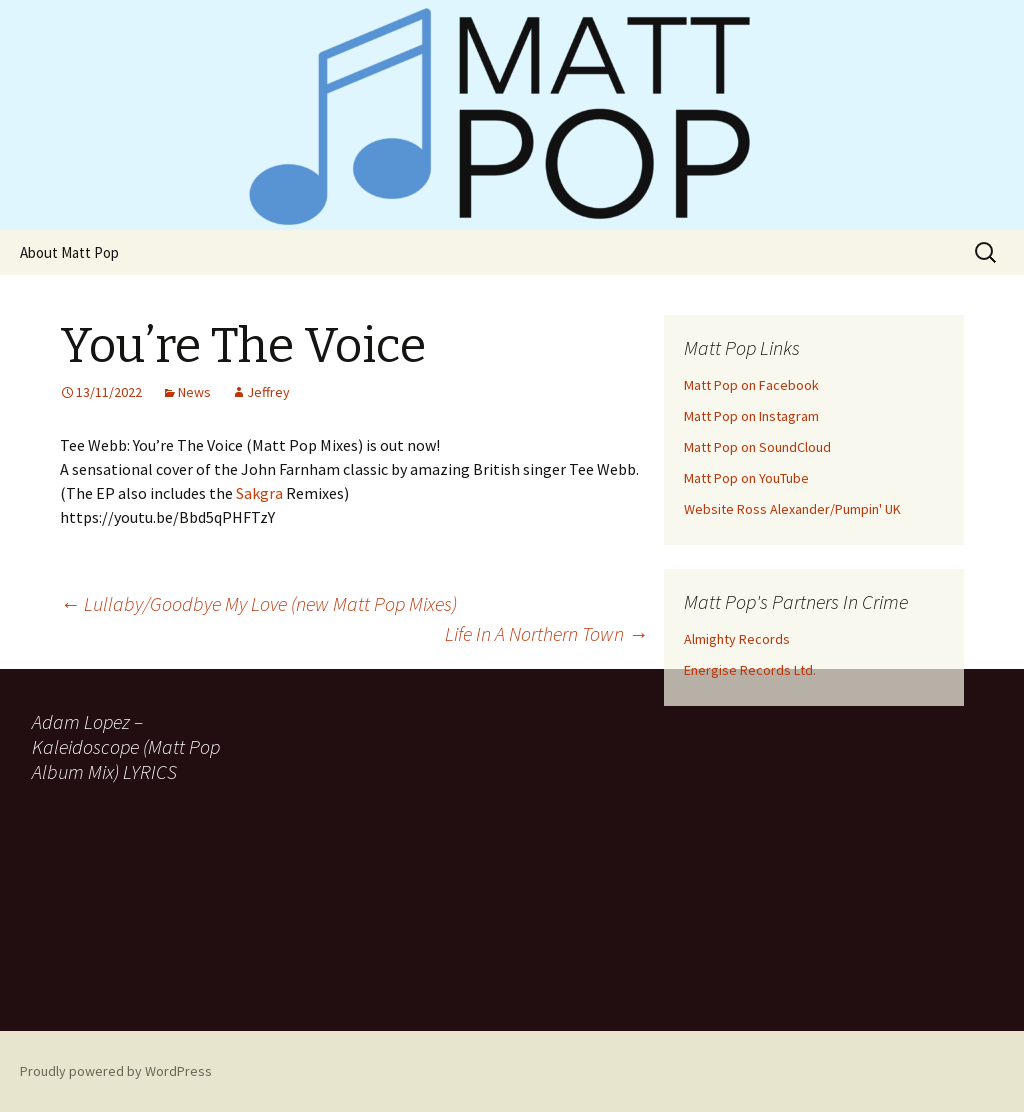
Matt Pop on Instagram (751, 416)
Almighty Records (737, 639)
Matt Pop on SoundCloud (757, 447)
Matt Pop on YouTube (746, 478)
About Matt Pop (69, 252)
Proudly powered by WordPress (116, 1071)
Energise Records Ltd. (750, 670)
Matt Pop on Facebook (751, 385)
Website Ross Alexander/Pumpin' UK (792, 509)
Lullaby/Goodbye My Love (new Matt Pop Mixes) (258, 603)
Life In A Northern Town (546, 633)
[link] (259, 493)
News (194, 392)
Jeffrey (268, 392)
